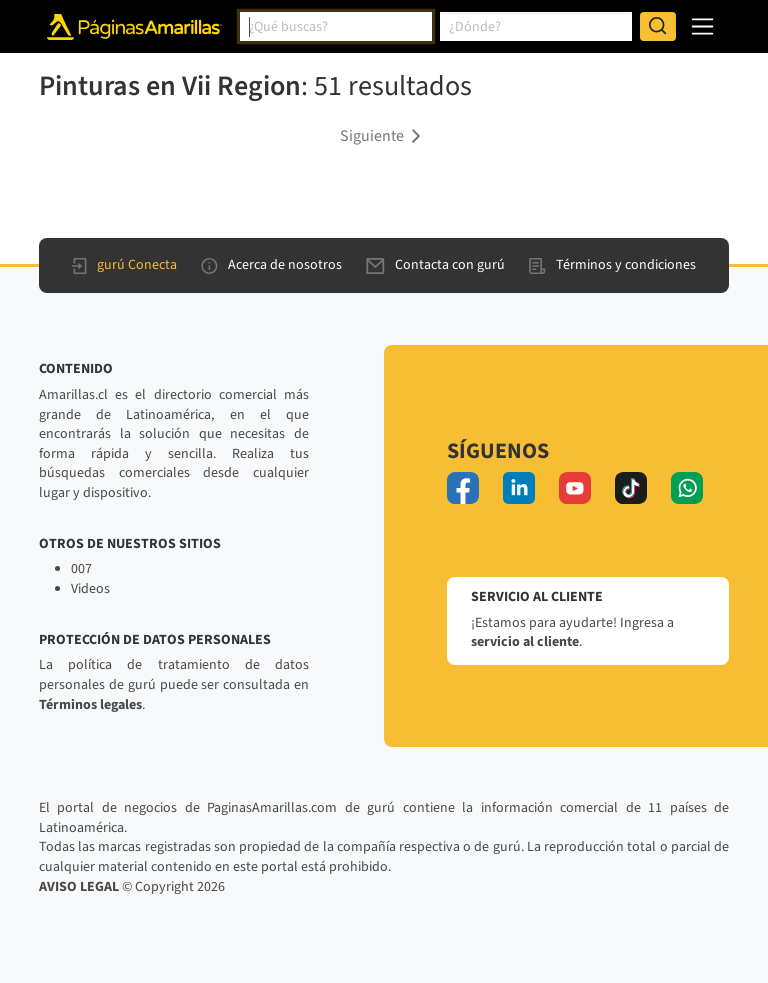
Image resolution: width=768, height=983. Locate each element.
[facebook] (463, 488)
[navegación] (702, 26)
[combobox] (336, 27)
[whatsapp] (687, 488)
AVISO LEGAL (79, 887)
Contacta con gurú (435, 265)
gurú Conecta (124, 265)
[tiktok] (631, 488)
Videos (90, 589)
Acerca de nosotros (271, 265)
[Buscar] (658, 27)
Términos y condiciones (612, 265)
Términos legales (90, 705)
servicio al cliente (525, 642)
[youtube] (575, 488)
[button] (384, 135)
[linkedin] (519, 488)
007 (81, 569)
